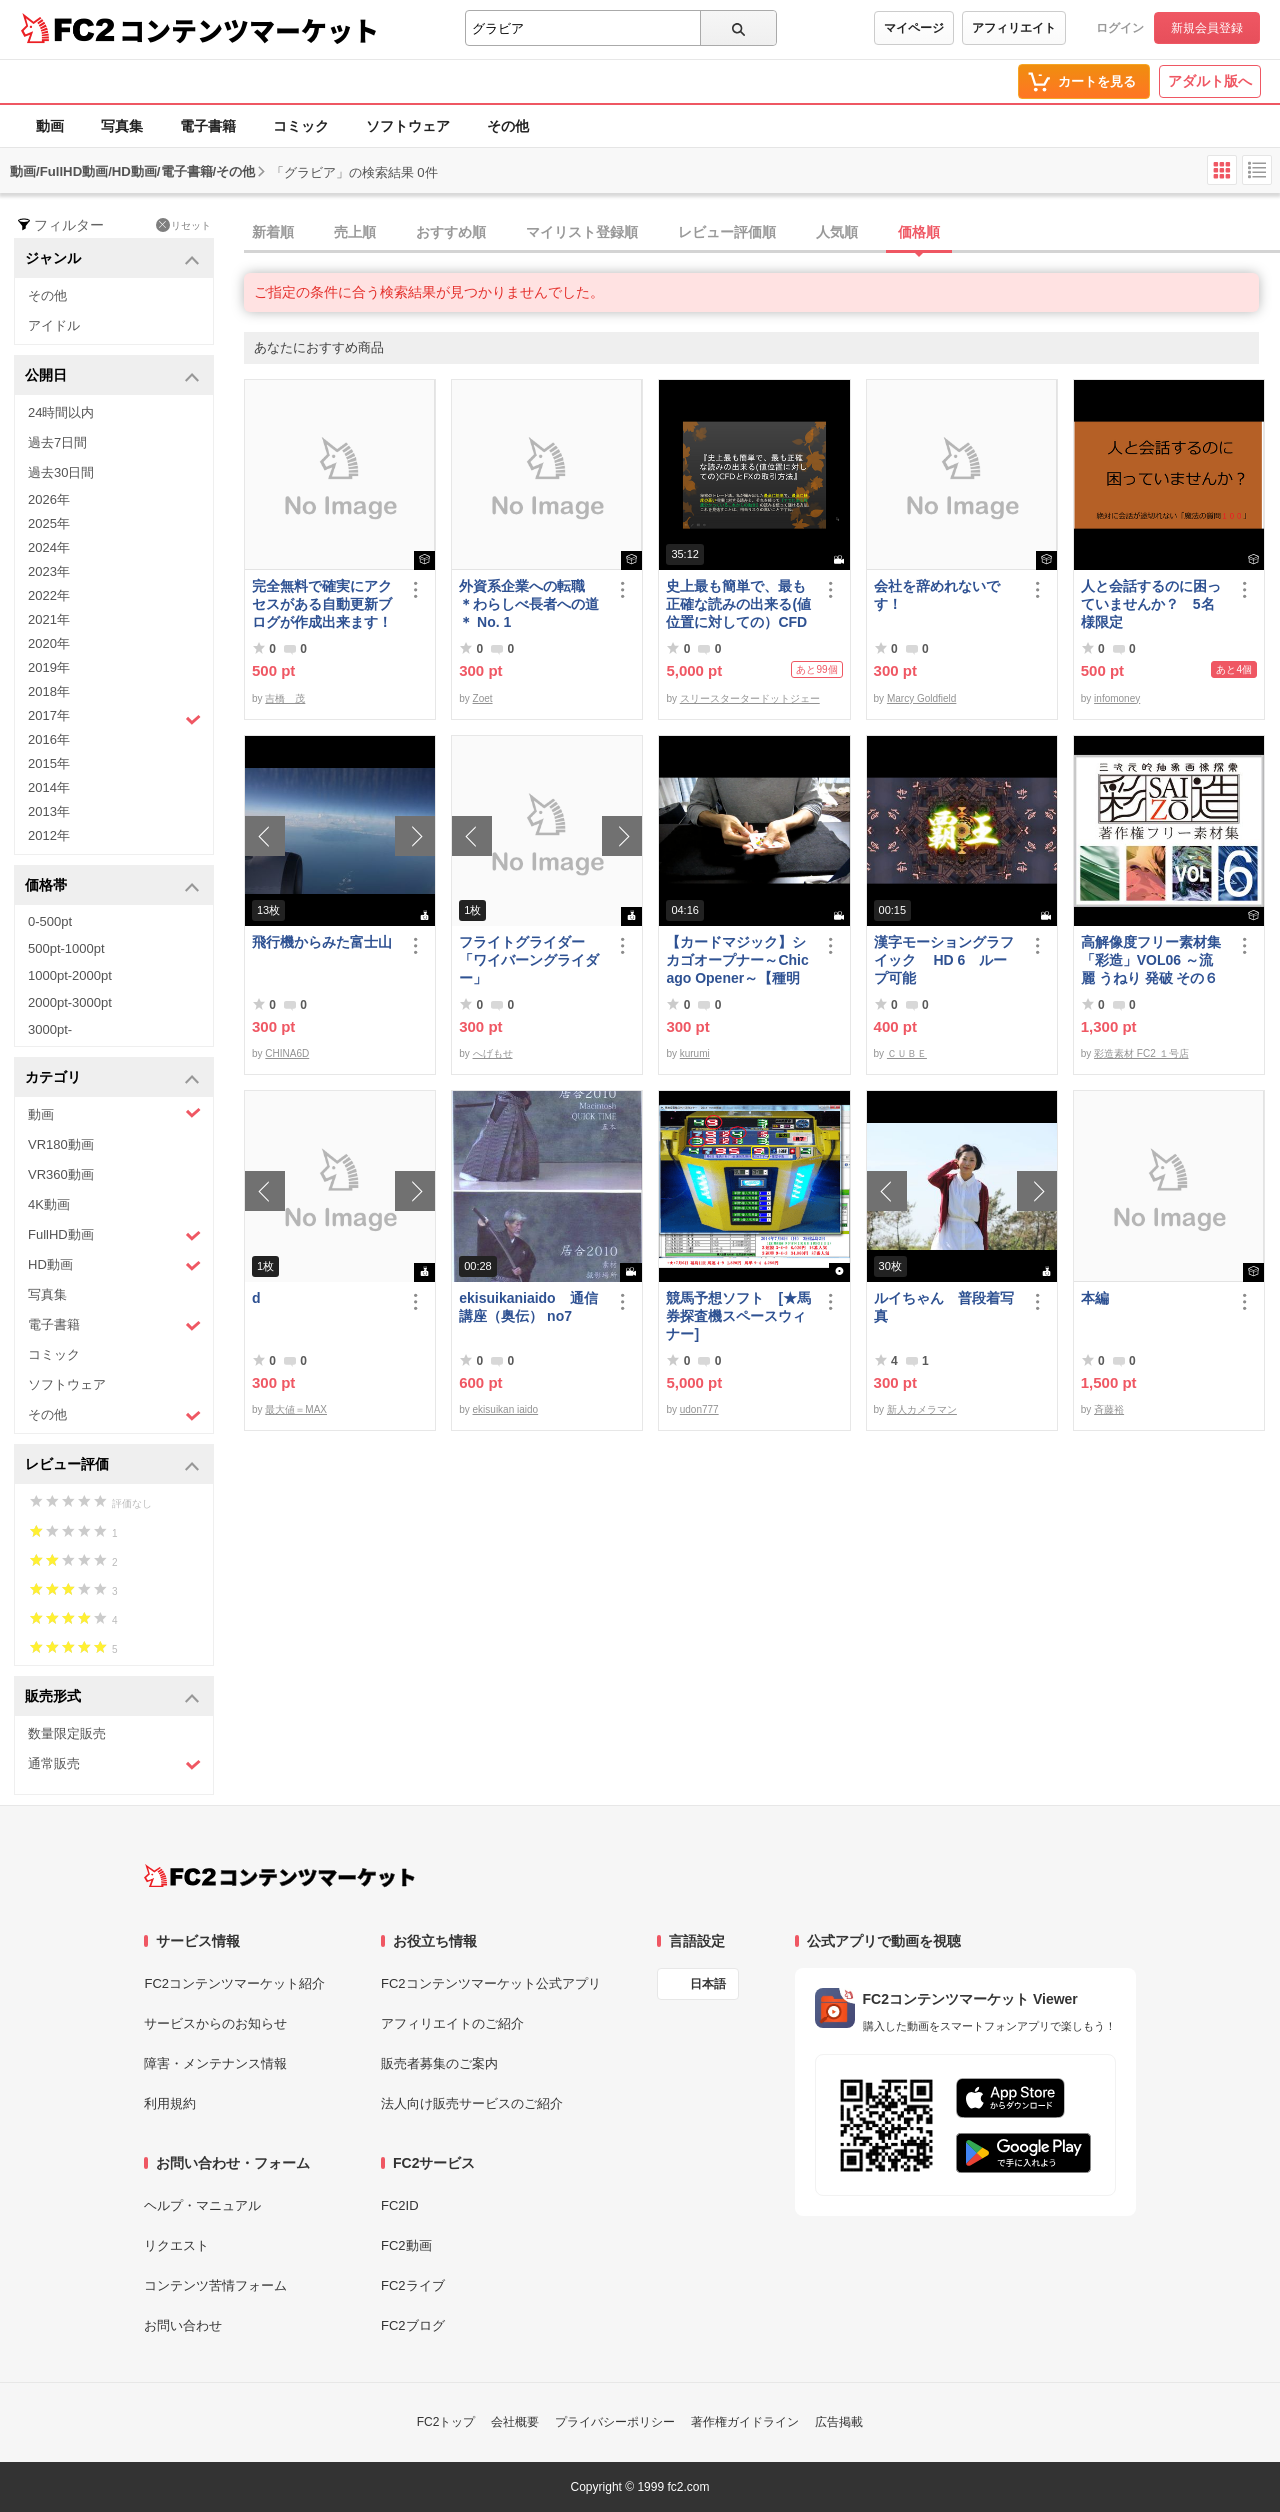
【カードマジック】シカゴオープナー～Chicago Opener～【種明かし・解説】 (737, 960)
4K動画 (49, 1204)
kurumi (695, 1053)
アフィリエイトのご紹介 (452, 2023)
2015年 (49, 763)
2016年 (49, 739)
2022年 (49, 595)
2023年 (49, 571)
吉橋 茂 (285, 698)
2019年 (49, 667)
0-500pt (50, 921)
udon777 (699, 1409)
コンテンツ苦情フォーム (215, 2285)
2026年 (49, 499)
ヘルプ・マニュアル (202, 2205)
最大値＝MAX (296, 1409)
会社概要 (515, 2422)
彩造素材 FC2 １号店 (1141, 1053)
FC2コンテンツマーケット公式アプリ (491, 1983)
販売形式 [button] (112, 1697)
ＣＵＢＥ (907, 1053)
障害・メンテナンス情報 (215, 2063)
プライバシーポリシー (615, 2422)
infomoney (1117, 698)
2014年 (49, 787)
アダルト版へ (1210, 81)
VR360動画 (61, 1174)
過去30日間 (61, 472)
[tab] (762, 233)
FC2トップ (446, 2422)
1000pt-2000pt (70, 975)
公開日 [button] (112, 376)
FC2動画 (406, 2245)
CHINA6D (287, 1053)
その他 (508, 126)
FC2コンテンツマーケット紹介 (234, 1983)
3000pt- (50, 1029)
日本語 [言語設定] (708, 1984)
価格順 (919, 232)
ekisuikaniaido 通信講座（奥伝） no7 (528, 1307)
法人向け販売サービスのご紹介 (472, 2103)
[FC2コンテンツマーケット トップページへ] (279, 1876)
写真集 (122, 126)
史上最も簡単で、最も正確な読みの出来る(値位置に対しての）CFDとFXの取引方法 (738, 604)
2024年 (49, 547)
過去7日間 (57, 442)
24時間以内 (61, 412)
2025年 (49, 523)
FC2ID (400, 2205)
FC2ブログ (413, 2325)
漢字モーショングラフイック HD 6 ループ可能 (944, 960)
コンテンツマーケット (249, 30)
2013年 (49, 811)
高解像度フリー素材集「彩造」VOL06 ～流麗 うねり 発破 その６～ (1151, 960)
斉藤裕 (1109, 1409)
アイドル (54, 325)
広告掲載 (839, 2422)
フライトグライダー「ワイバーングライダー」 (529, 960)
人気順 (837, 232)
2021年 (49, 619)
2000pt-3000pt (70, 1002)
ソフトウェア (408, 126)
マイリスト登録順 (582, 232)
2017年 (114, 718)
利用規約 (170, 2103)
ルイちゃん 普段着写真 (944, 1307)
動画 (50, 126)
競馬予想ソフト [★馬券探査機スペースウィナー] (738, 1316)
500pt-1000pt (66, 948)
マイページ (914, 28)
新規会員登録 (1207, 28)
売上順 (355, 232)
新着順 (273, 232)
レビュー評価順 (727, 232)
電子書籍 (208, 126)
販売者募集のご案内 (439, 2063)
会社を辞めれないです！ (937, 595)
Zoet (483, 698)
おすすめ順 (451, 232)
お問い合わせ (183, 2325)
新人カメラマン (922, 1409)
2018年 (49, 691)
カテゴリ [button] (112, 1078)
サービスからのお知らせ (215, 2023)
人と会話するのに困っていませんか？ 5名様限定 (1151, 604)
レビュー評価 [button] (112, 1465)
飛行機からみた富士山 (322, 942)
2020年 (49, 643)
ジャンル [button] (112, 259)
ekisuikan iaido (506, 1409)
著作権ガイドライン (745, 2422)
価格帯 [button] (112, 886)
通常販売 (114, 1764)
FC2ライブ (413, 2285)
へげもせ (493, 1053)
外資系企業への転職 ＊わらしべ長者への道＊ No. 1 (529, 604)
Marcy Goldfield (921, 698)
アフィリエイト (1014, 28)
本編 (1095, 1298)
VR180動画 (61, 1144)
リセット (183, 225)
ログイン (1120, 28)
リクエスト (176, 2245)
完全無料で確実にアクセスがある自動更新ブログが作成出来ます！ (322, 604)
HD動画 (114, 1265)
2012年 (49, 835)
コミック (301, 126)
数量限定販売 (67, 1733)
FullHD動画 (114, 1235)
